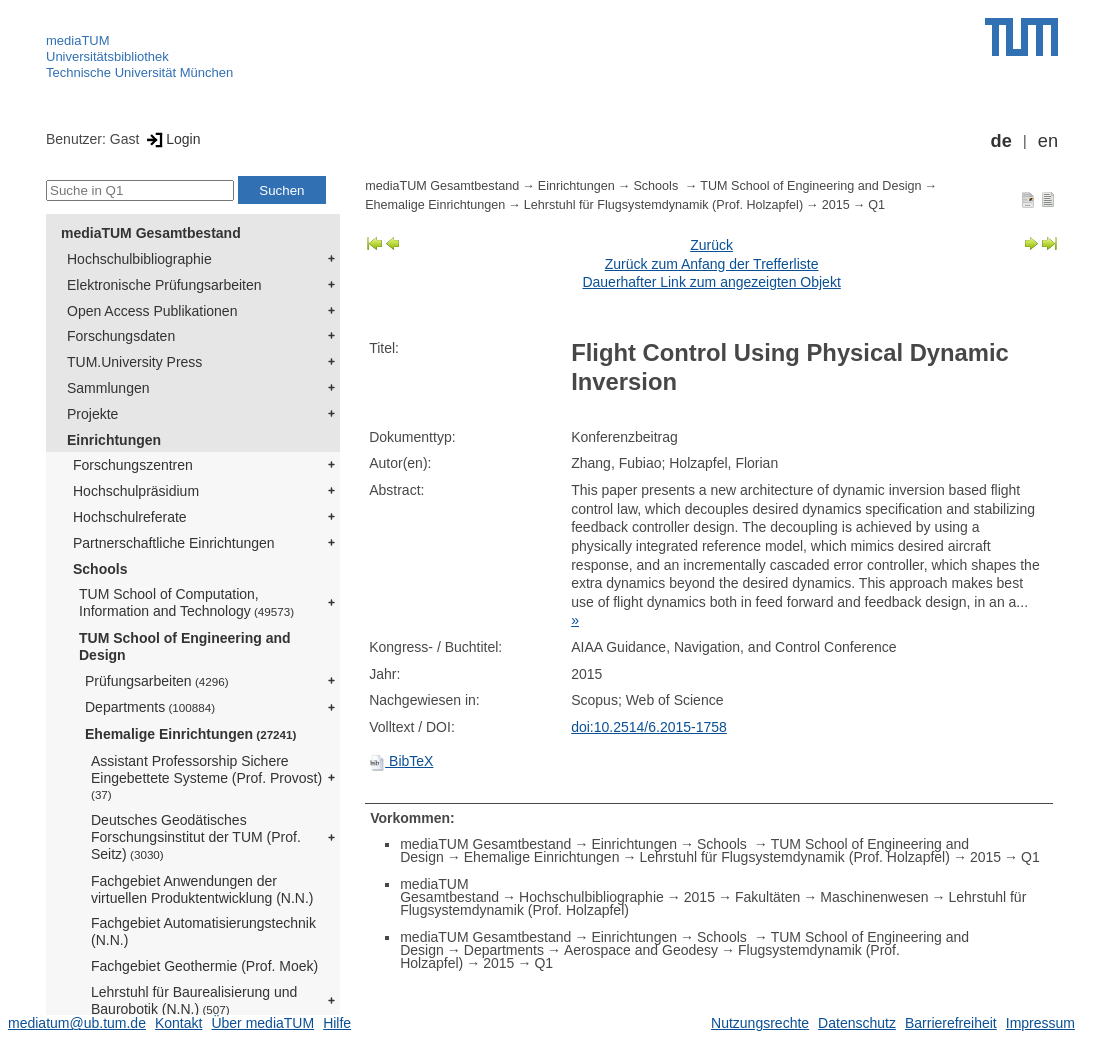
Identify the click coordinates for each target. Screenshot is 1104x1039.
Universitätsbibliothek (107, 56)
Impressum (1040, 1023)
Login (171, 139)
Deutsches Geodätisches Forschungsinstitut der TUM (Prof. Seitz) (196, 837)
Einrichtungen (114, 440)
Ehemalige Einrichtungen (190, 734)
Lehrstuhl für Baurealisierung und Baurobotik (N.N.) (194, 1000)
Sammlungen (108, 388)
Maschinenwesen (874, 897)
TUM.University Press (134, 362)
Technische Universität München (139, 72)
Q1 (876, 205)
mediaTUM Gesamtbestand (151, 233)
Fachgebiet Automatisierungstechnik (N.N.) (203, 931)
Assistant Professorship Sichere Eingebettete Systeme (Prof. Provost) (206, 777)
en (1048, 141)
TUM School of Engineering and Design (185, 646)
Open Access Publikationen (152, 311)
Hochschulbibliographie (139, 259)
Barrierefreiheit (951, 1023)
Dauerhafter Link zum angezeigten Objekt (711, 282)
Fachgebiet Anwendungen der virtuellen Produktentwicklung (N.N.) (202, 889)
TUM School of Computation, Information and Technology (186, 602)
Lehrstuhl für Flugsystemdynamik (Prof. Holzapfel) (663, 205)
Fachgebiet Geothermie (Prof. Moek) (204, 966)
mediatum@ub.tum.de (77, 1023)
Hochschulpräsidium (136, 491)
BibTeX (401, 761)
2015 (836, 205)
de (1001, 141)
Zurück (711, 245)
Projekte (92, 414)
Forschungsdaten (121, 336)
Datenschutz (857, 1023)
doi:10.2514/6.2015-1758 (649, 727)
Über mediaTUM (262, 1023)
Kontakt (178, 1023)
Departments (150, 707)
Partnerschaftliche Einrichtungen (174, 543)
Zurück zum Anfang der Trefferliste (712, 264)
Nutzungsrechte (760, 1023)
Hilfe (337, 1023)
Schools (100, 569)
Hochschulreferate (130, 517)
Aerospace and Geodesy (641, 950)
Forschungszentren (133, 465)
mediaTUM (78, 40)
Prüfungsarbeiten (157, 681)
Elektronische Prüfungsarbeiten (164, 285)
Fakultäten (767, 897)
